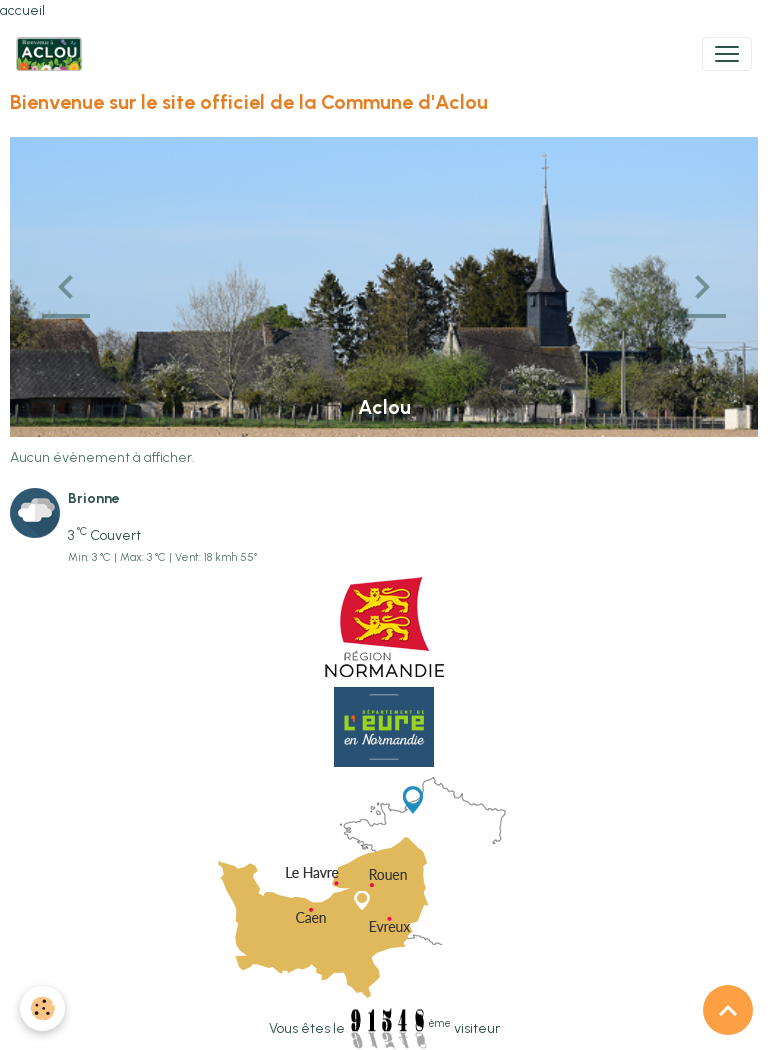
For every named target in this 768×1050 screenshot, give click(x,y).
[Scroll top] (728, 1010)
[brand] (53, 54)
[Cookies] (42, 1008)
